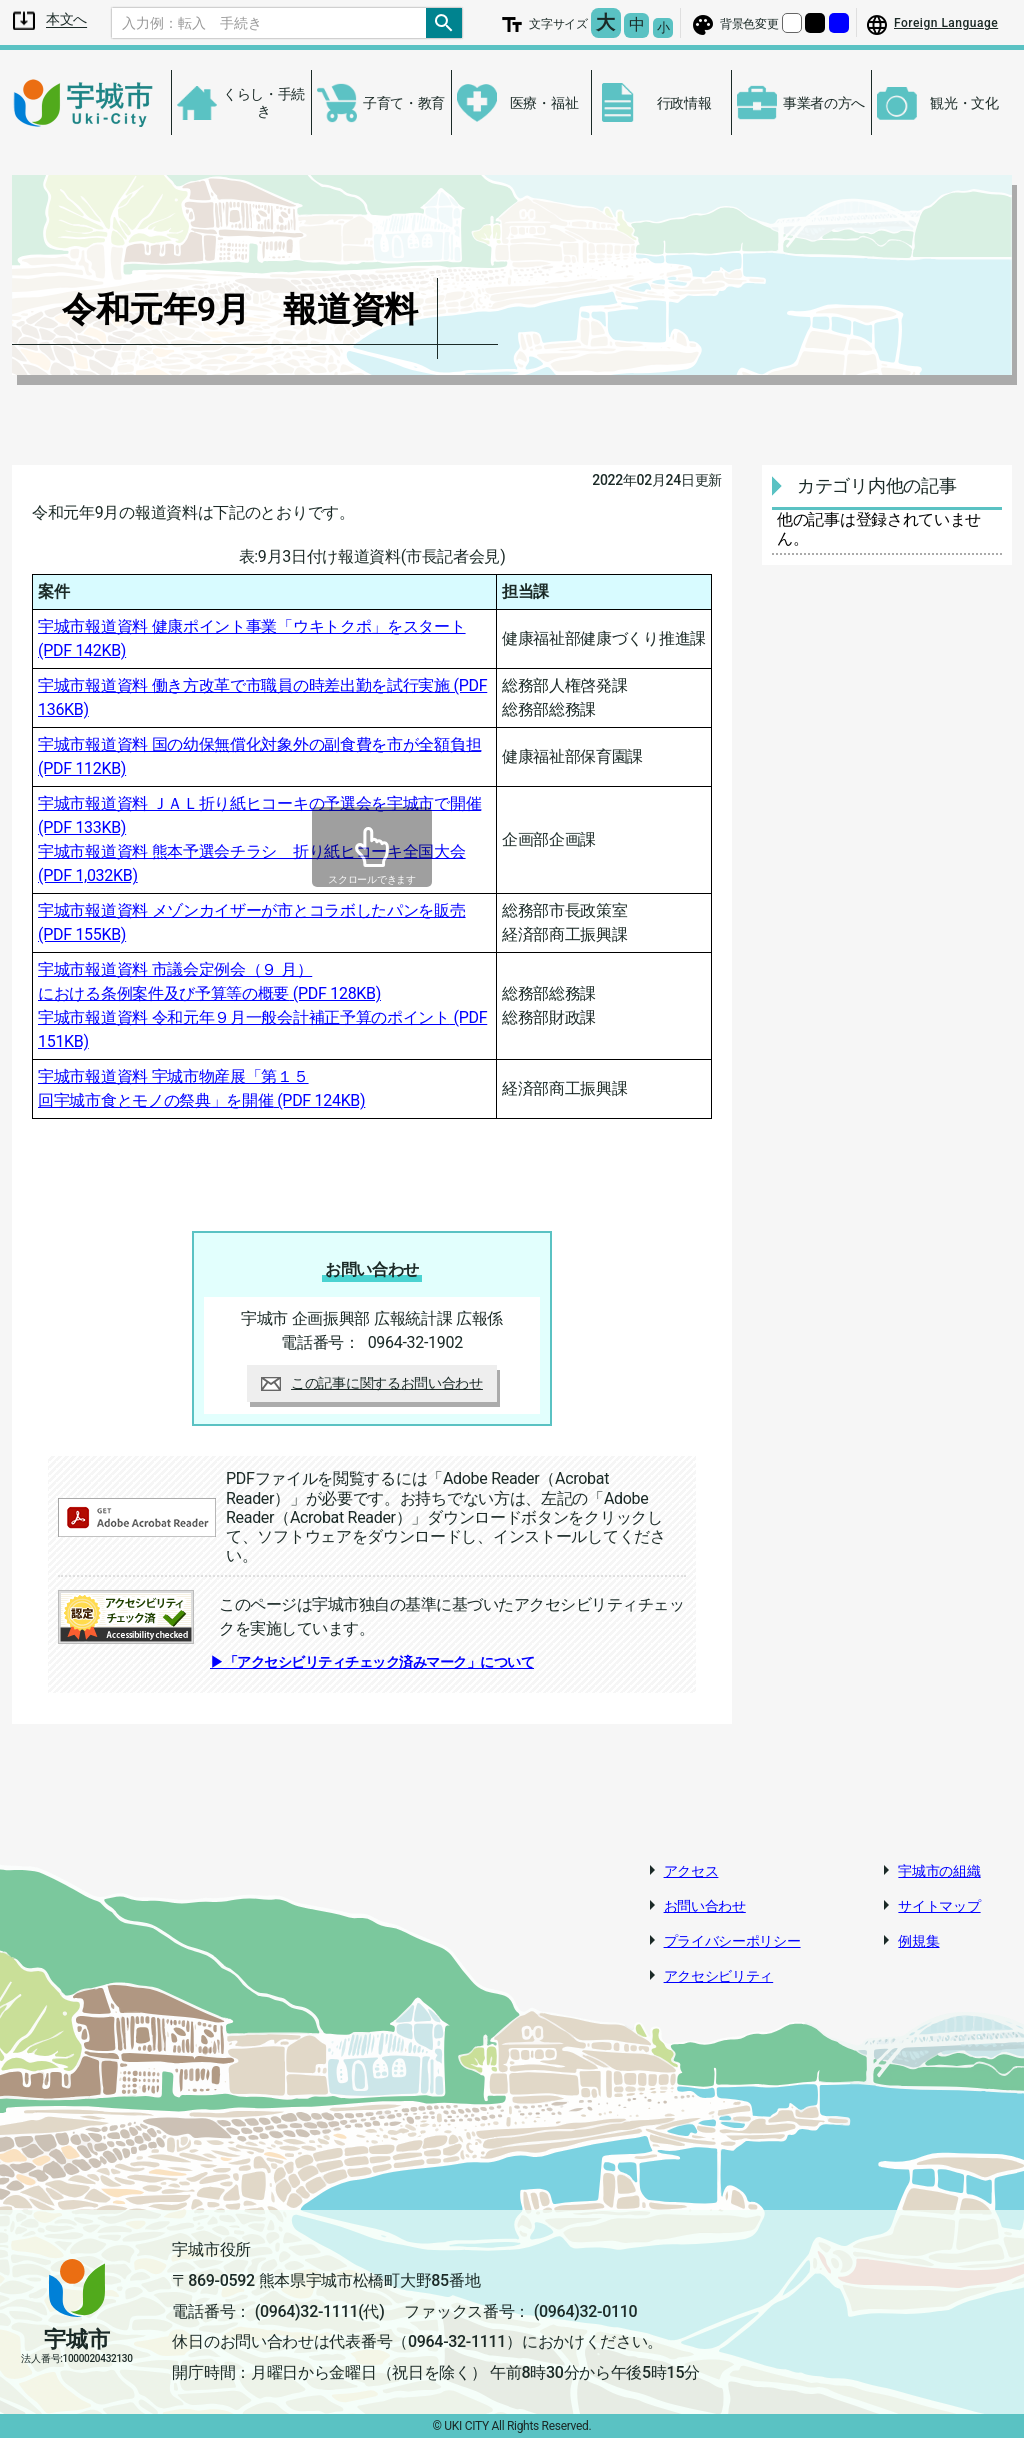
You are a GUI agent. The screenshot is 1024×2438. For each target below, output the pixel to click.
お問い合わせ (705, 1906)
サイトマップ (939, 1906)
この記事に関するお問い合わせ (372, 1383)
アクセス (691, 1871)
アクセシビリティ (719, 1976)
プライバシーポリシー (732, 1941)
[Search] (269, 23)
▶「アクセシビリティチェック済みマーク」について (372, 1662)
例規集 (918, 1941)
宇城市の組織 (939, 1871)
